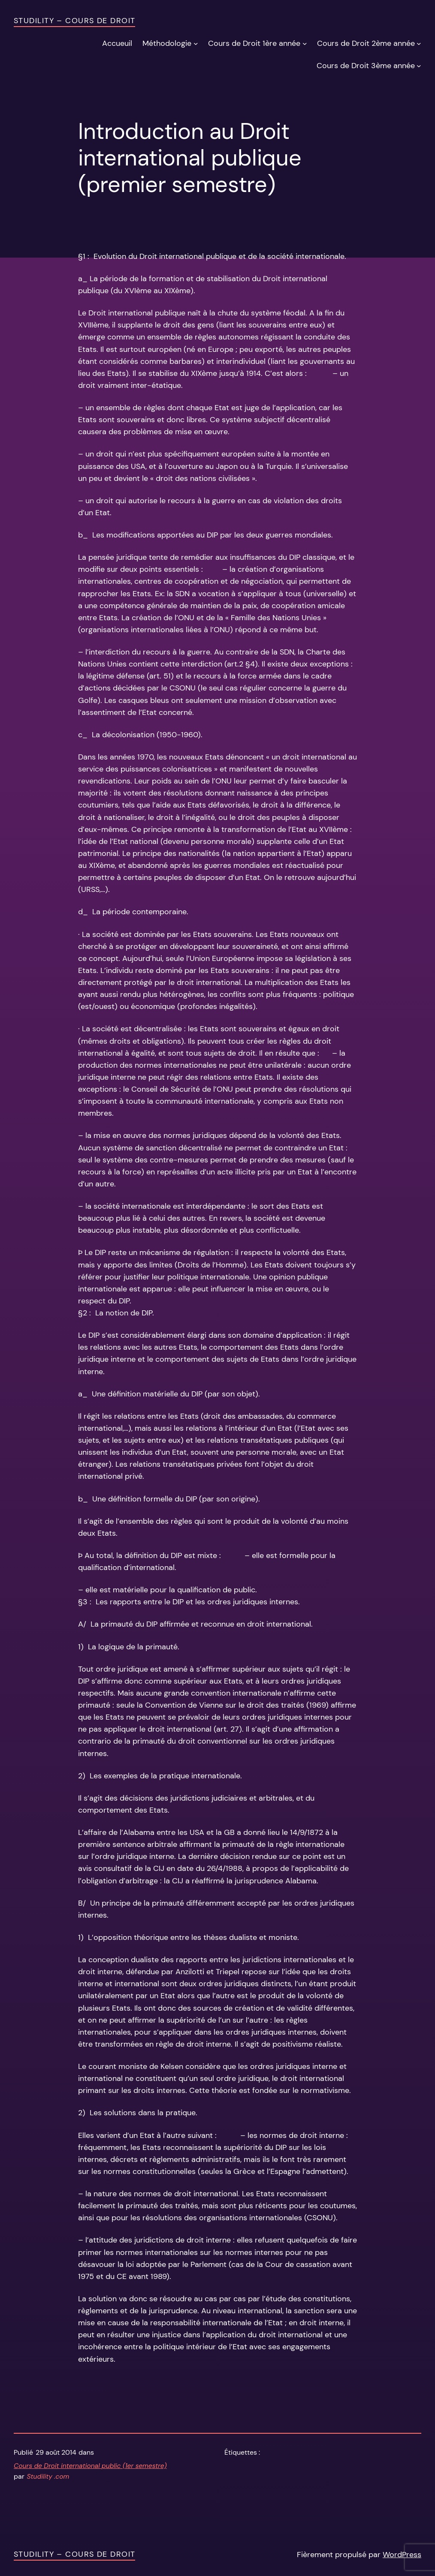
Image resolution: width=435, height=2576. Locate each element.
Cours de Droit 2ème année (366, 43)
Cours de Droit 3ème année (366, 65)
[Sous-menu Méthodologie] (195, 43)
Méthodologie (166, 43)
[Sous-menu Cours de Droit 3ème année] (419, 65)
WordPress (402, 2554)
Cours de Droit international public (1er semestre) (90, 2466)
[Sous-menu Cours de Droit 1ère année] (304, 43)
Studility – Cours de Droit (74, 20)
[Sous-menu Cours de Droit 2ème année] (419, 43)
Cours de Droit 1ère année (254, 43)
